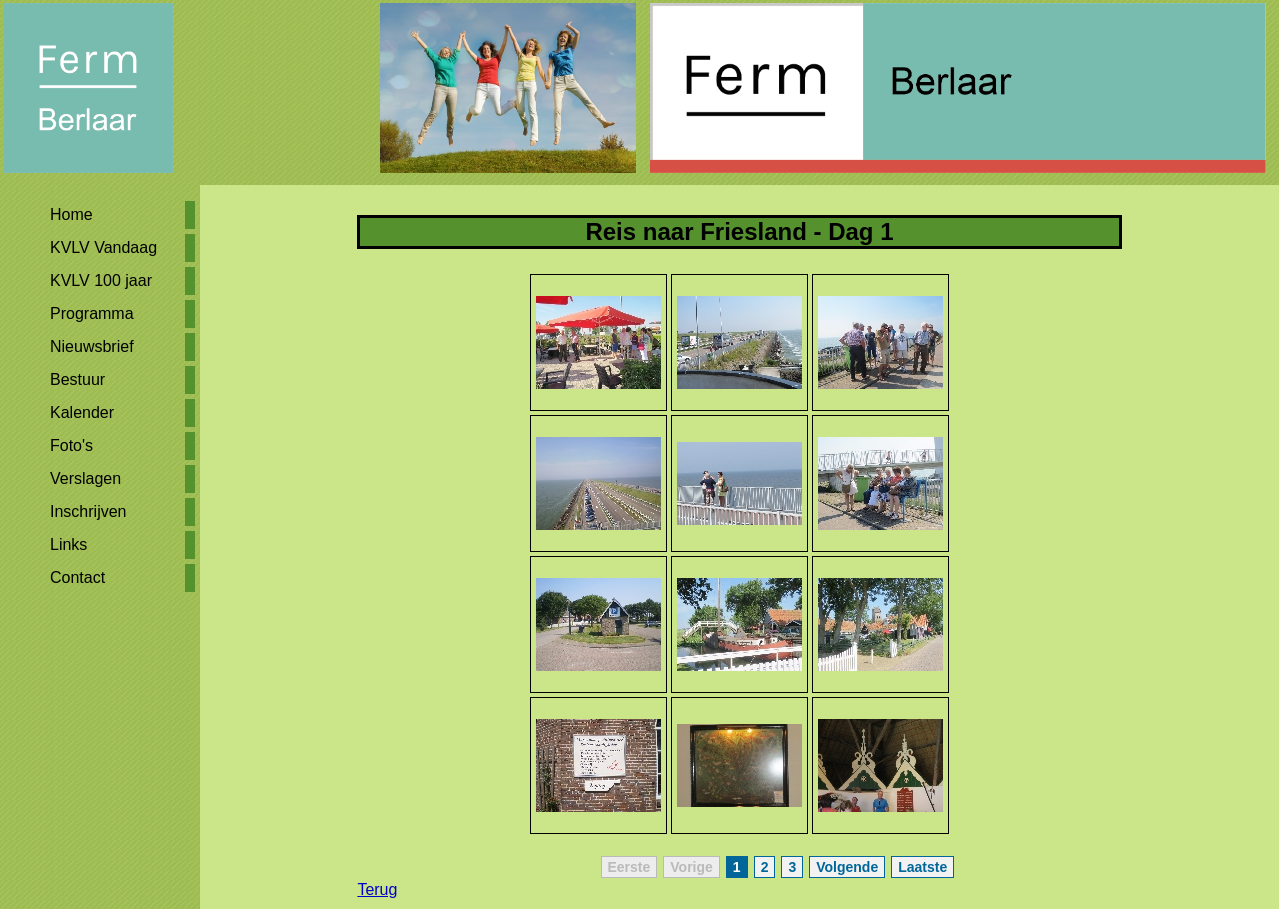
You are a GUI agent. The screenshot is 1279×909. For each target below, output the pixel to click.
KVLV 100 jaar (101, 280)
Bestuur (77, 379)
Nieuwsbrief (92, 346)
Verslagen (85, 478)
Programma (92, 313)
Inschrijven (88, 511)
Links (68, 544)
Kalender (82, 412)
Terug (377, 889)
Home (71, 214)
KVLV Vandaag (103, 247)
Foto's (71, 445)
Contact (77, 577)
